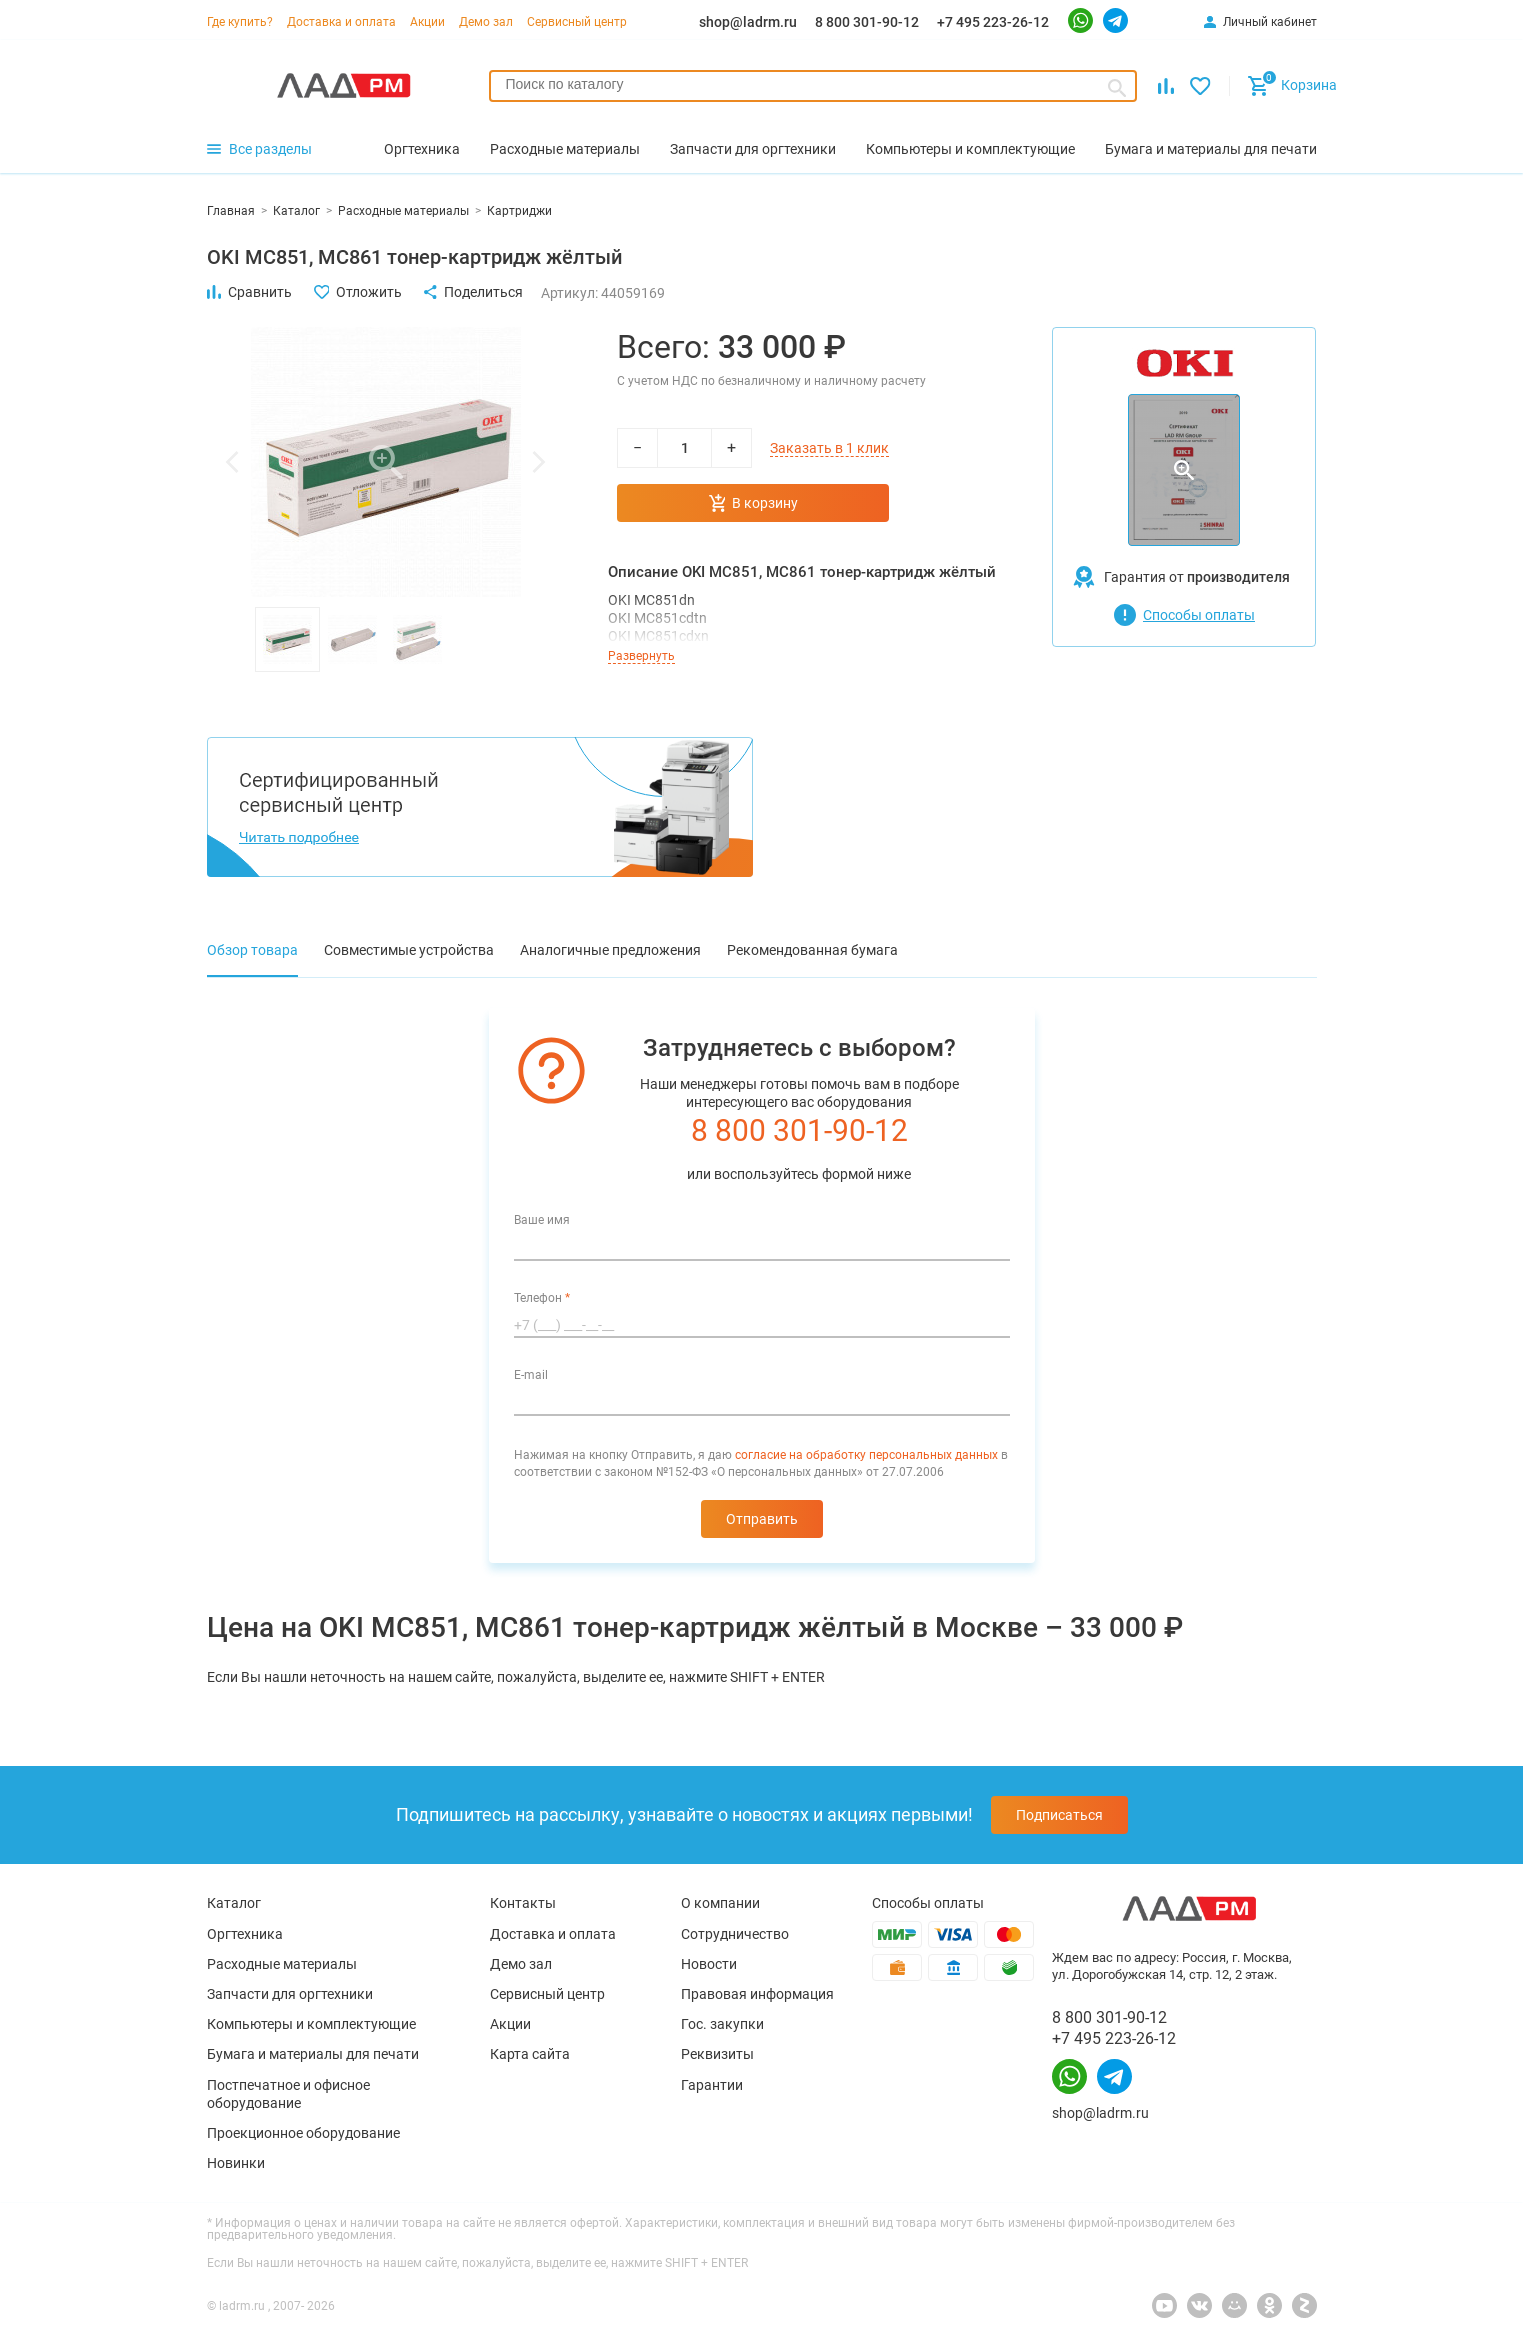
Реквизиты (717, 2054)
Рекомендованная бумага (812, 950)
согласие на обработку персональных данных (866, 1455)
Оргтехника (245, 1934)
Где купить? (240, 22)
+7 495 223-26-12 (993, 22)
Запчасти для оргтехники (290, 1994)
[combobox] (813, 86)
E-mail (531, 1375)
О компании (720, 1903)
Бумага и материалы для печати (313, 2054)
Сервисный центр (577, 22)
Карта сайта (530, 2054)
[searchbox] (813, 84)
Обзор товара (252, 950)
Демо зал (486, 22)
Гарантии (712, 2085)
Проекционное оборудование (303, 2133)
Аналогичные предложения (610, 950)
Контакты (523, 1903)
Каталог (234, 1903)
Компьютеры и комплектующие (311, 2024)
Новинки (236, 2163)
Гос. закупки (722, 2024)
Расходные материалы (282, 1964)
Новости (709, 1964)
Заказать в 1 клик (829, 448)
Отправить (762, 1519)
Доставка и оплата (341, 22)
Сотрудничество (735, 1934)
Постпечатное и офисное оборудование (288, 2094)
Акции (427, 22)
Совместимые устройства (409, 950)
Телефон (542, 1298)
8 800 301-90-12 (867, 22)
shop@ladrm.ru (748, 22)
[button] (232, 462)
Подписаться (1059, 1815)
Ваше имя (542, 1220)
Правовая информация (757, 1994)
